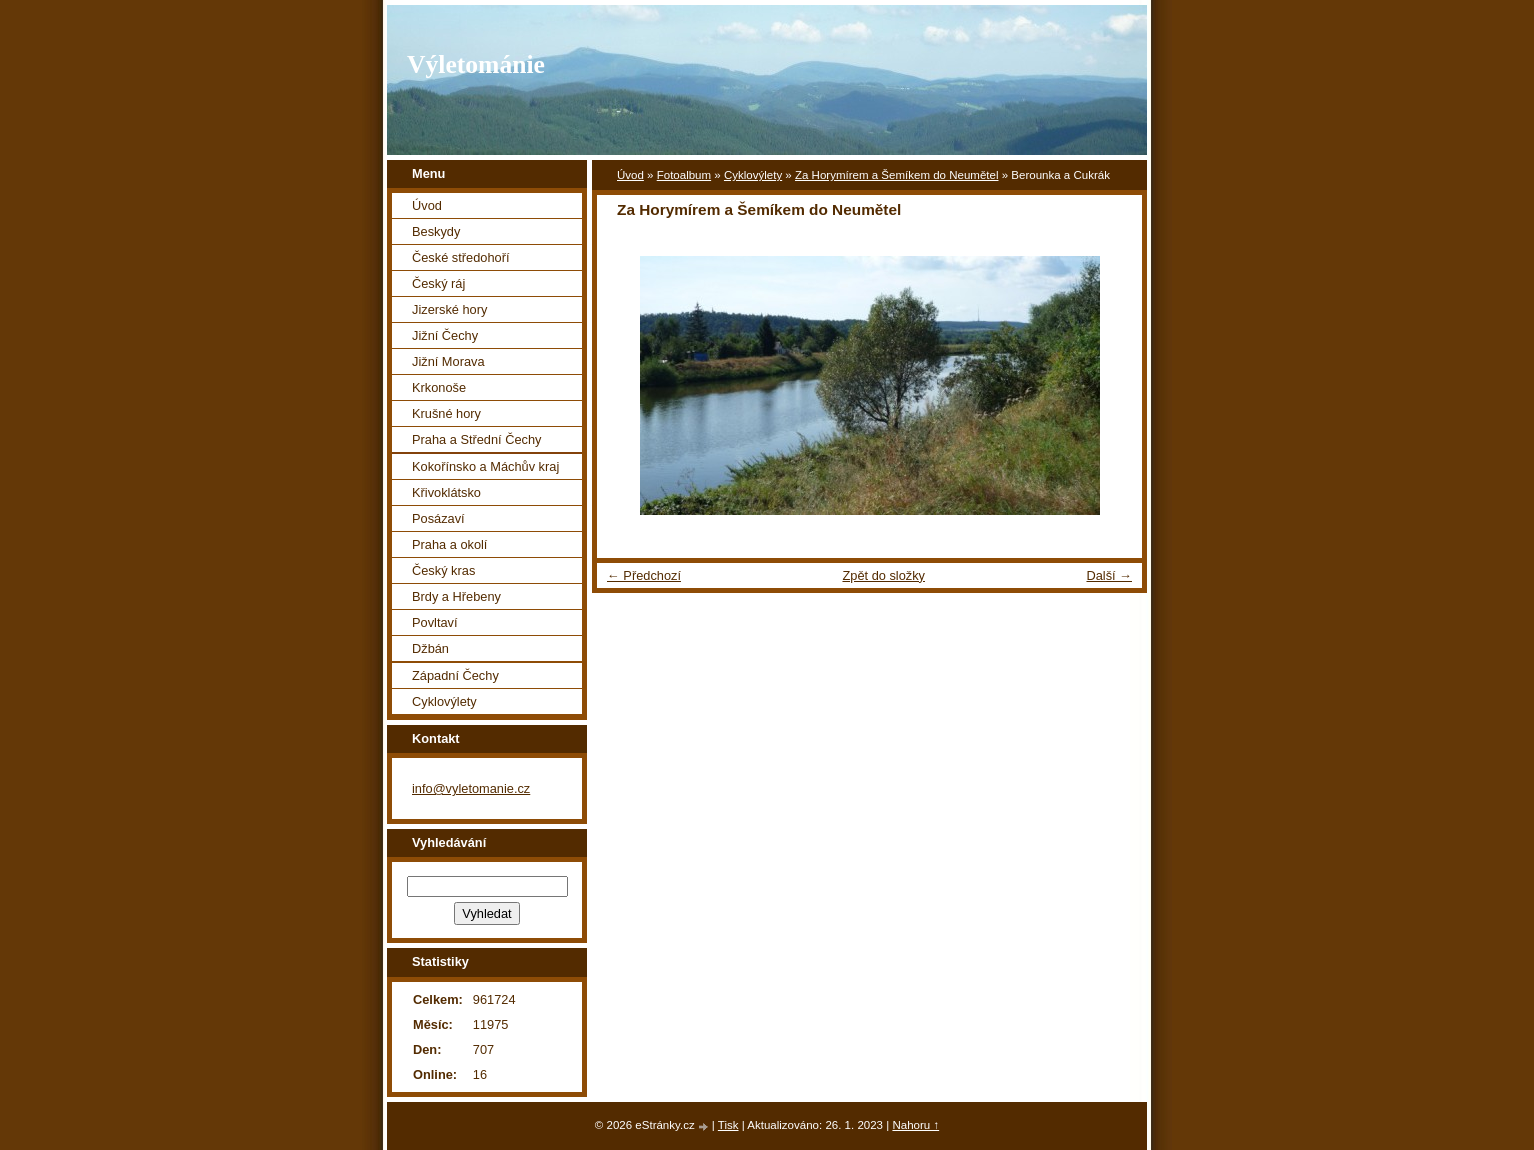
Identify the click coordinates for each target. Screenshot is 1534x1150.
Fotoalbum (684, 175)
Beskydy (436, 231)
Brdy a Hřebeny (456, 596)
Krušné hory (446, 413)
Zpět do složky (883, 575)
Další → (1109, 575)
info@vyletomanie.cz (471, 788)
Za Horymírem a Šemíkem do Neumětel (897, 175)
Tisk (728, 1125)
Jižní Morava (448, 361)
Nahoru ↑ (915, 1125)
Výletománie (476, 64)
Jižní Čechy (445, 335)
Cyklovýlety (753, 175)
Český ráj (438, 283)
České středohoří (460, 257)
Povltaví (435, 622)
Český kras (443, 570)
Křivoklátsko (446, 492)
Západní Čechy (455, 675)
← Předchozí (644, 575)
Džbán (430, 648)
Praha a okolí (449, 544)
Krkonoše (439, 387)
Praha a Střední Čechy (476, 439)
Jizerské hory (449, 309)
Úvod (630, 175)
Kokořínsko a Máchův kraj (485, 466)
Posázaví (438, 518)
